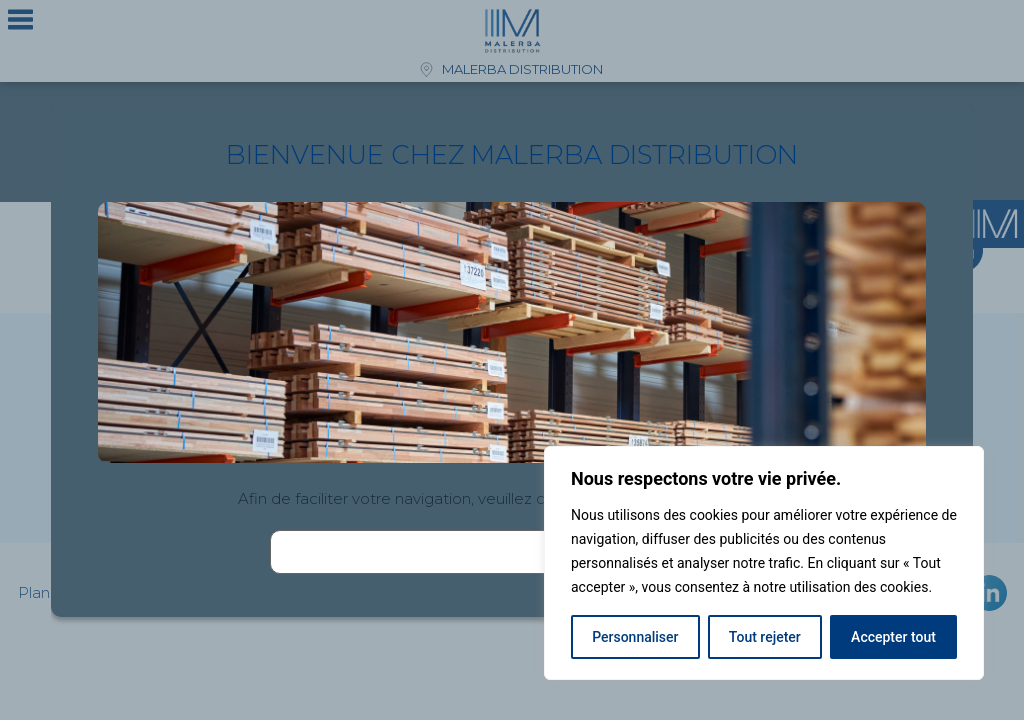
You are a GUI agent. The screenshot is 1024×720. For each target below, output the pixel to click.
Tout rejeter (765, 637)
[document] (512, 360)
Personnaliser (635, 637)
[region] (764, 563)
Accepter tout (893, 637)
